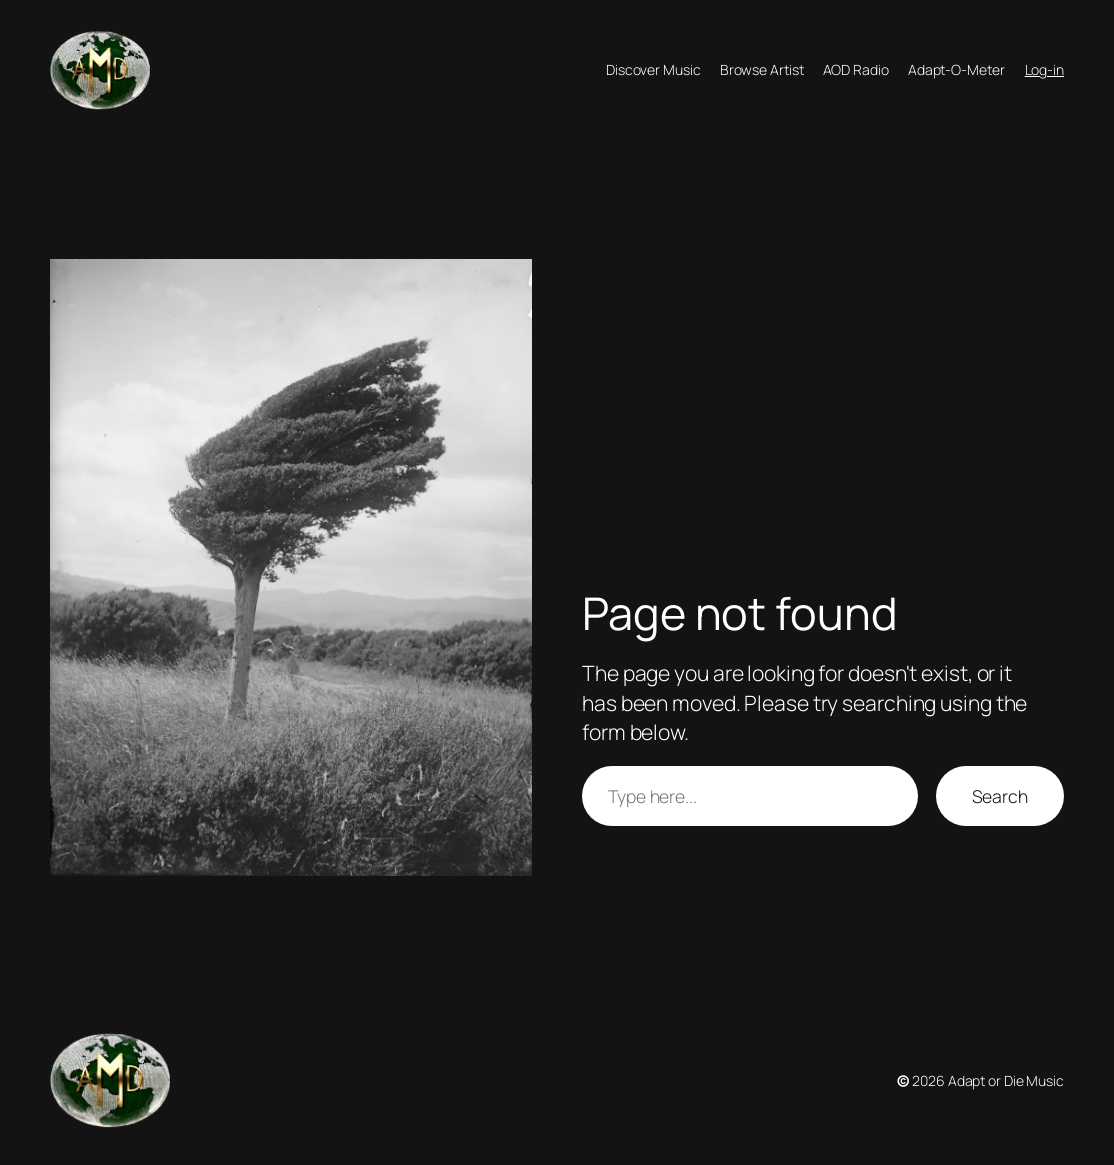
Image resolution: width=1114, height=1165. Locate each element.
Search (1000, 796)
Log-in (1044, 69)
